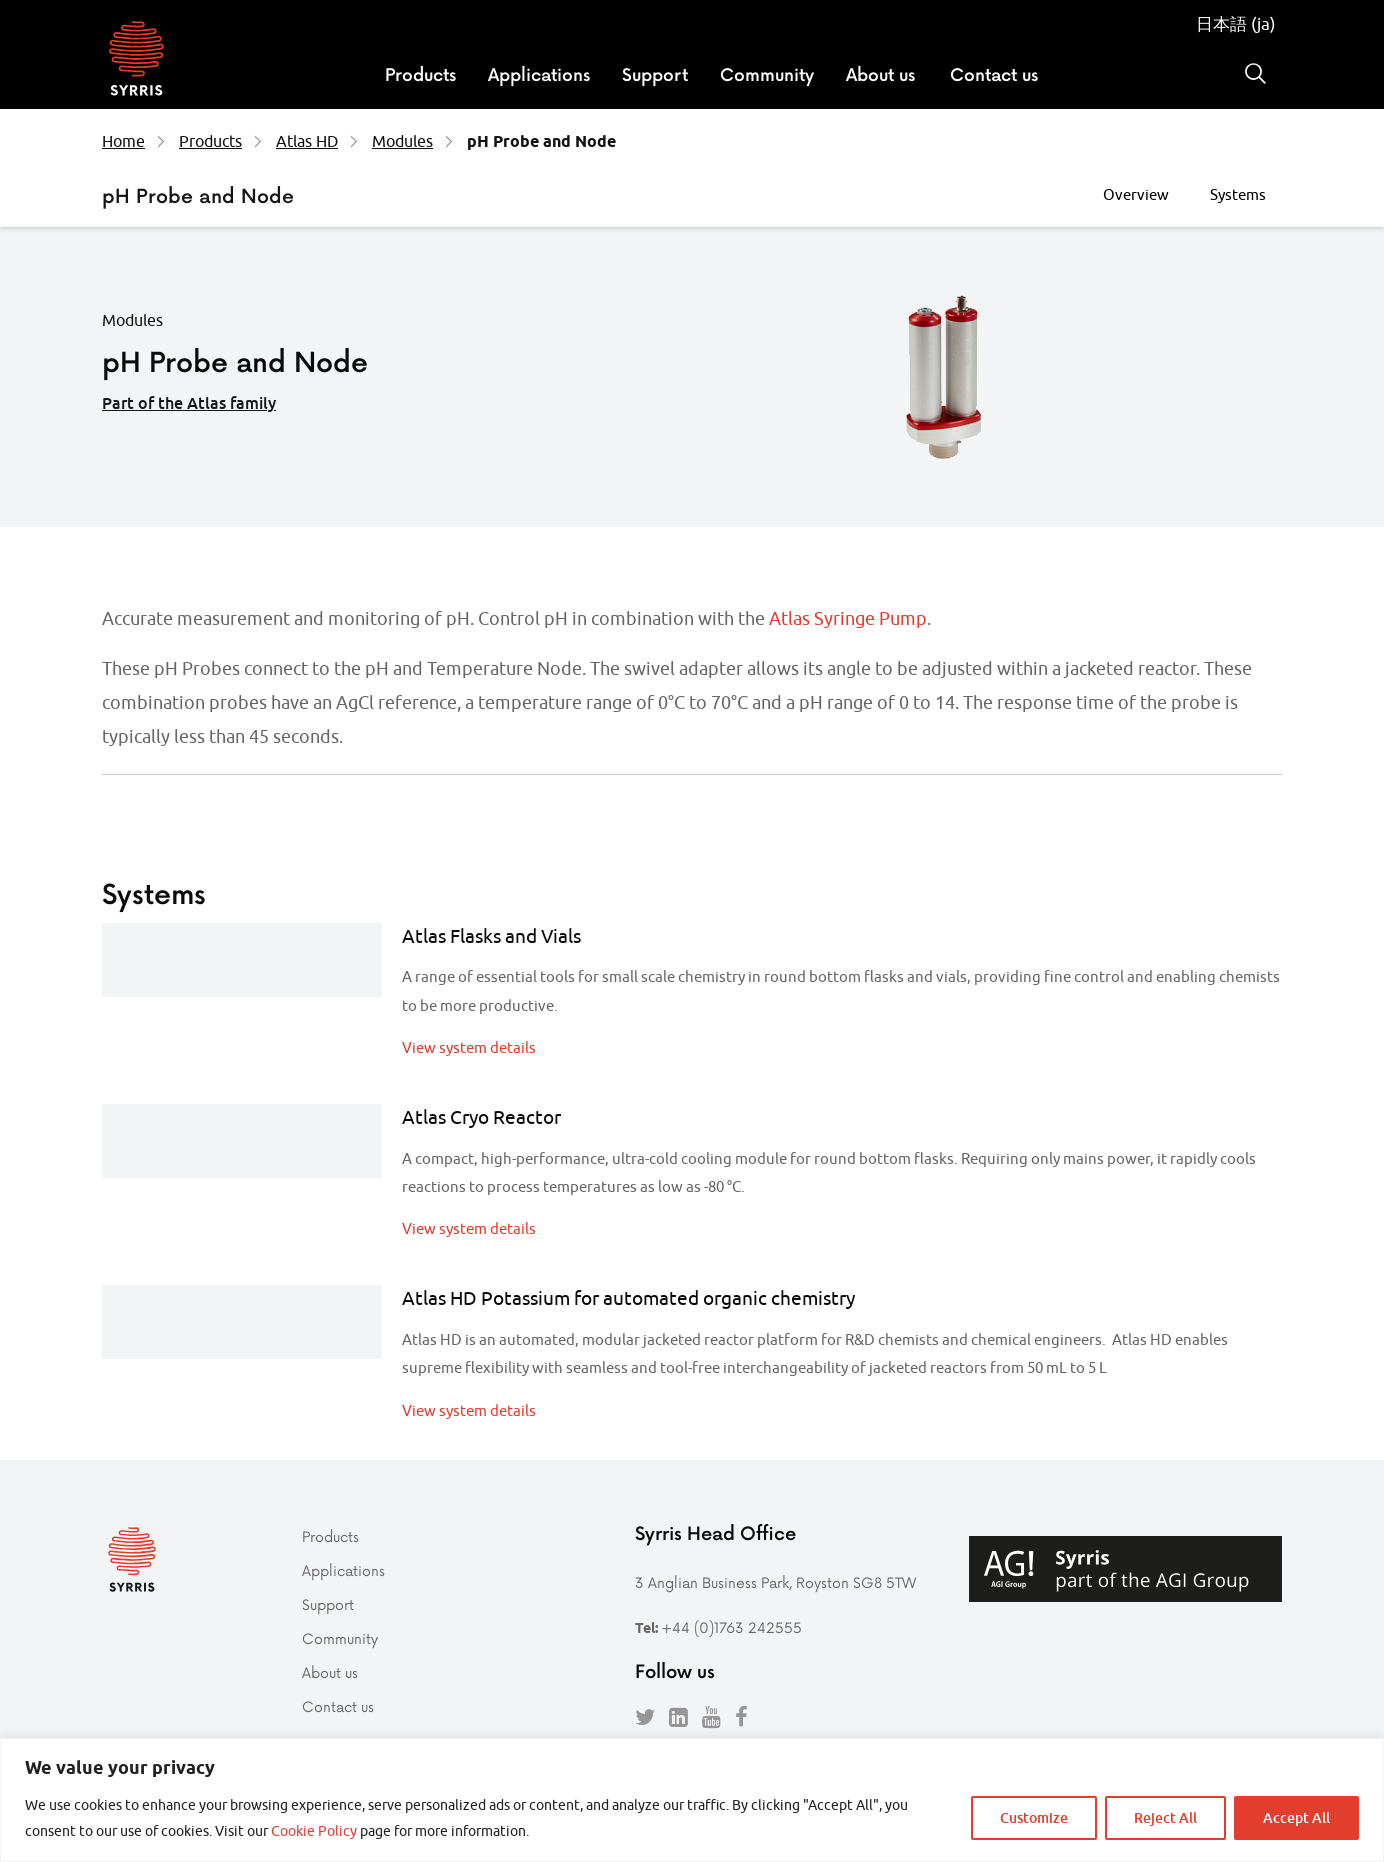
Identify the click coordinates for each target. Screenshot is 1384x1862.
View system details (469, 1047)
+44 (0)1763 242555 (731, 1627)
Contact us (994, 74)
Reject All (1165, 1817)
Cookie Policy (314, 1831)
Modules (402, 141)
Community (767, 74)
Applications (539, 74)
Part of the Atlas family (189, 403)
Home (123, 141)
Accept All (1296, 1817)
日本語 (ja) (1236, 24)
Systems (1238, 194)
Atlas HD (307, 141)
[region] (692, 1800)
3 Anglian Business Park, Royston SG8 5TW (775, 1582)
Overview (1136, 194)
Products (420, 74)
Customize (1034, 1817)
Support (655, 74)
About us (880, 74)
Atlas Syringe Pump (848, 618)
